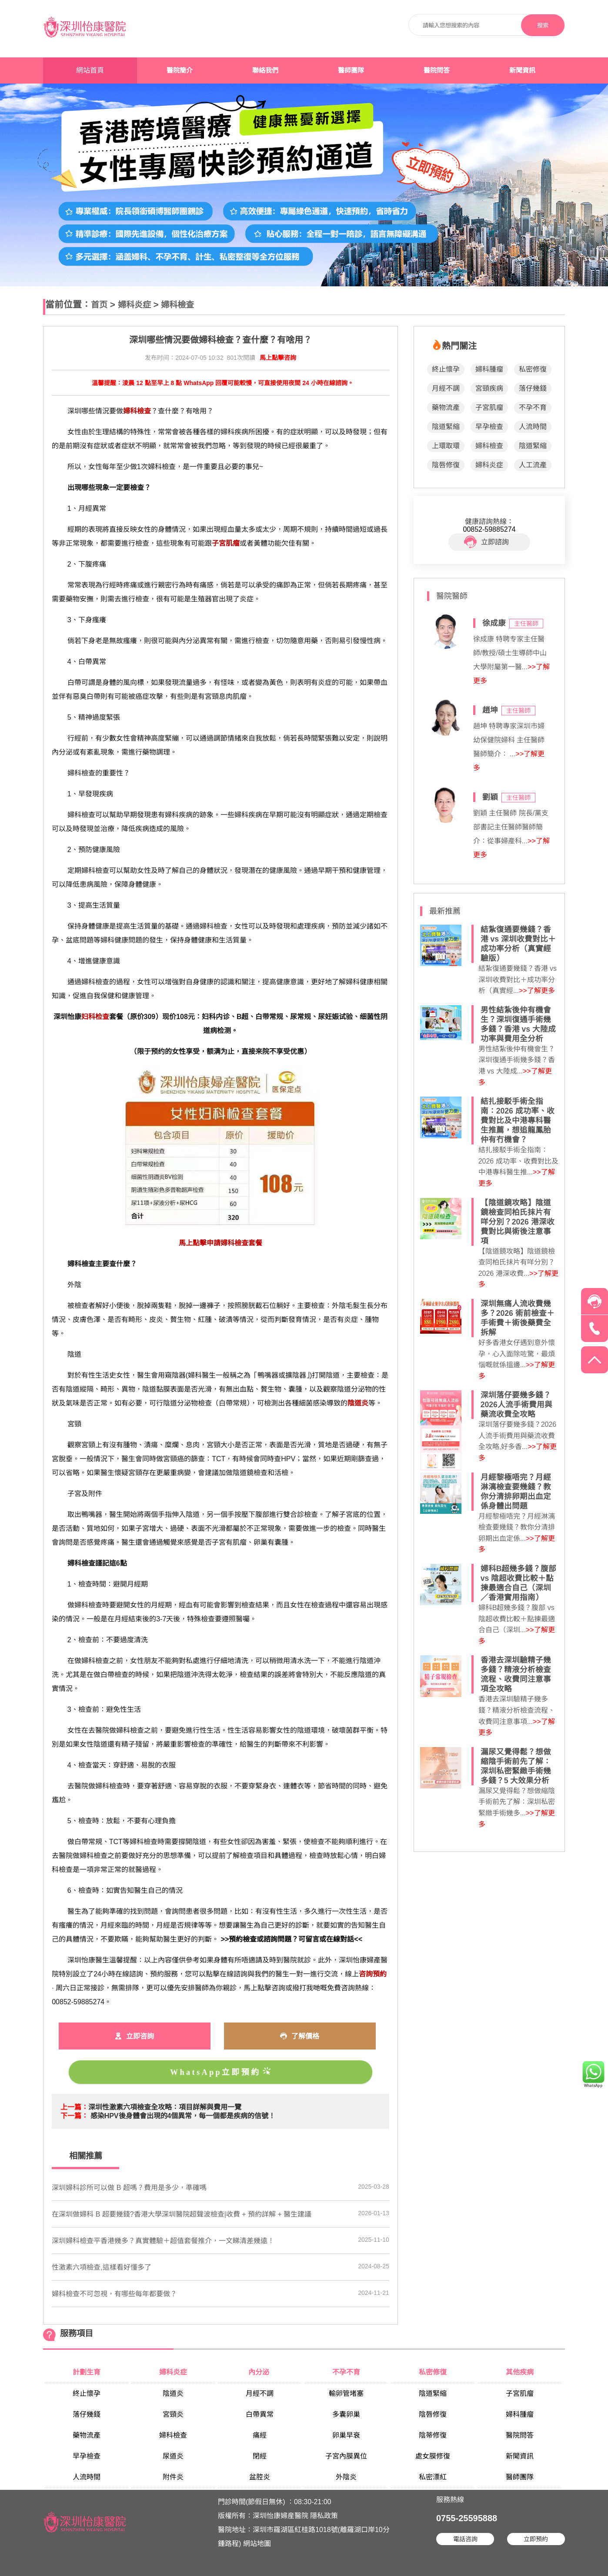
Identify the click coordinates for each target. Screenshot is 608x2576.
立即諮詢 (486, 542)
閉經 (260, 2456)
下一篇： (74, 2116)
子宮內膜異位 (346, 2456)
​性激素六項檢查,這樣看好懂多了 (101, 2267)
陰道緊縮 (446, 426)
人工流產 (533, 465)
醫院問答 (437, 70)
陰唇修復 (446, 465)
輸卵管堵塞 (346, 2393)
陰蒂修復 (433, 2435)
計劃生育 (86, 2372)
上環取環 (446, 445)
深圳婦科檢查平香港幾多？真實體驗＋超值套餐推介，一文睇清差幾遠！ (163, 2240)
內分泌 (259, 2372)
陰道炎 (173, 2393)
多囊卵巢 (346, 2414)
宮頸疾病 (489, 388)
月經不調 (446, 388)
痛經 (260, 2435)
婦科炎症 (134, 304)
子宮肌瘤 (489, 407)
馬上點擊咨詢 (278, 357)
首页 (99, 304)
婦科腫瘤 (489, 369)
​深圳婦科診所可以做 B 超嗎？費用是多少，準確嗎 (129, 2187)
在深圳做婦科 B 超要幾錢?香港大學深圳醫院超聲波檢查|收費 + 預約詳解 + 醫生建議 (181, 2214)
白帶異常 (260, 2414)
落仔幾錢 (533, 388)
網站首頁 (90, 70)
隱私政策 (324, 2515)
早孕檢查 (489, 426)
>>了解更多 (537, 990)
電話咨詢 (465, 2539)
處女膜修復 (432, 2456)
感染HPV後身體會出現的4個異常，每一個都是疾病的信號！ (183, 2116)
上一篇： (74, 2107)
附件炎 (173, 2477)
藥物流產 (446, 407)
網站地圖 (257, 2543)
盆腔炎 (259, 2477)
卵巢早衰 (346, 2435)
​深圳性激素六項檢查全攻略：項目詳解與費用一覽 (164, 2107)
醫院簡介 (180, 70)
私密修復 (533, 369)
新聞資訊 (522, 70)
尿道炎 (173, 2456)
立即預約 (536, 2539)
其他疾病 (520, 2372)
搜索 (542, 25)
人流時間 (533, 426)
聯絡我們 (265, 70)
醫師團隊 (351, 70)
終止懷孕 (446, 369)
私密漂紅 (433, 2477)
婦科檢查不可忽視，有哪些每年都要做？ (114, 2294)
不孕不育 (533, 407)
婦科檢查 (177, 304)
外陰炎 (346, 2477)
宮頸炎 (173, 2414)
